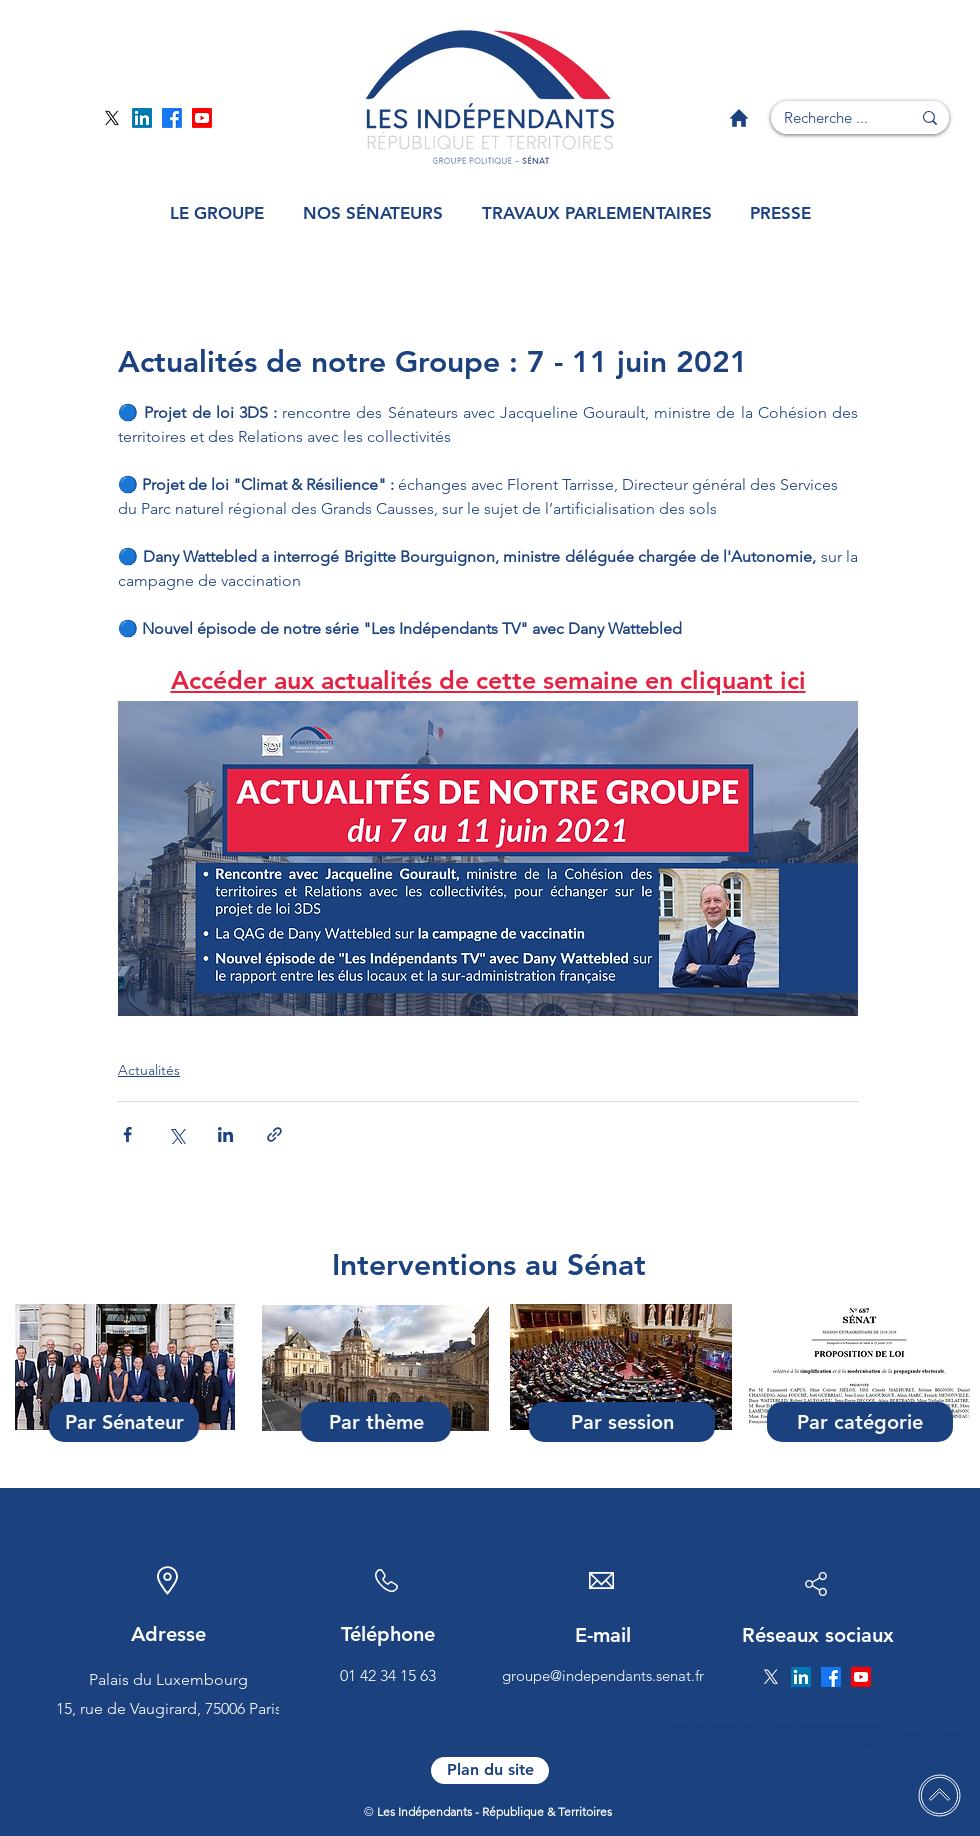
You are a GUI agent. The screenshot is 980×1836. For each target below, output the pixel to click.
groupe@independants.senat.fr (603, 1675)
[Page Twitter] (112, 118)
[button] (216, 213)
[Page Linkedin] (142, 118)
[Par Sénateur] (124, 1422)
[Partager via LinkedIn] (225, 1134)
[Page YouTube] (202, 118)
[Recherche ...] (826, 117)
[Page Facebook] (172, 118)
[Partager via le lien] (274, 1134)
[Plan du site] (490, 1770)
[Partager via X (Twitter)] (176, 1134)
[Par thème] (376, 1422)
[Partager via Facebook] (127, 1134)
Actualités (149, 1070)
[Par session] (622, 1422)
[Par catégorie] (860, 1422)
